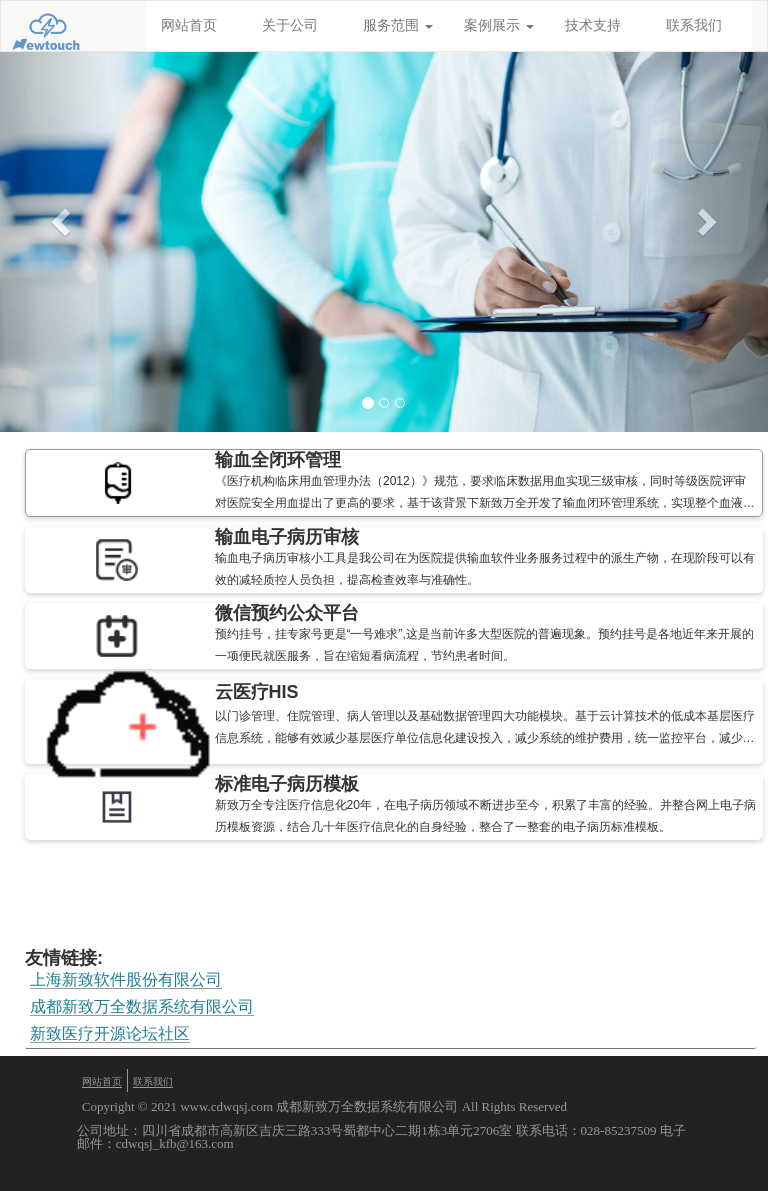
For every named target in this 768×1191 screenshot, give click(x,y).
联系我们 (694, 25)
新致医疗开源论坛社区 (110, 1034)
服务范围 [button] (398, 25)
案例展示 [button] (499, 25)
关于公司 (290, 25)
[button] (57, 216)
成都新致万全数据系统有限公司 (142, 1007)
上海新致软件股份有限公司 (126, 980)
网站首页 (189, 25)
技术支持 (593, 25)
